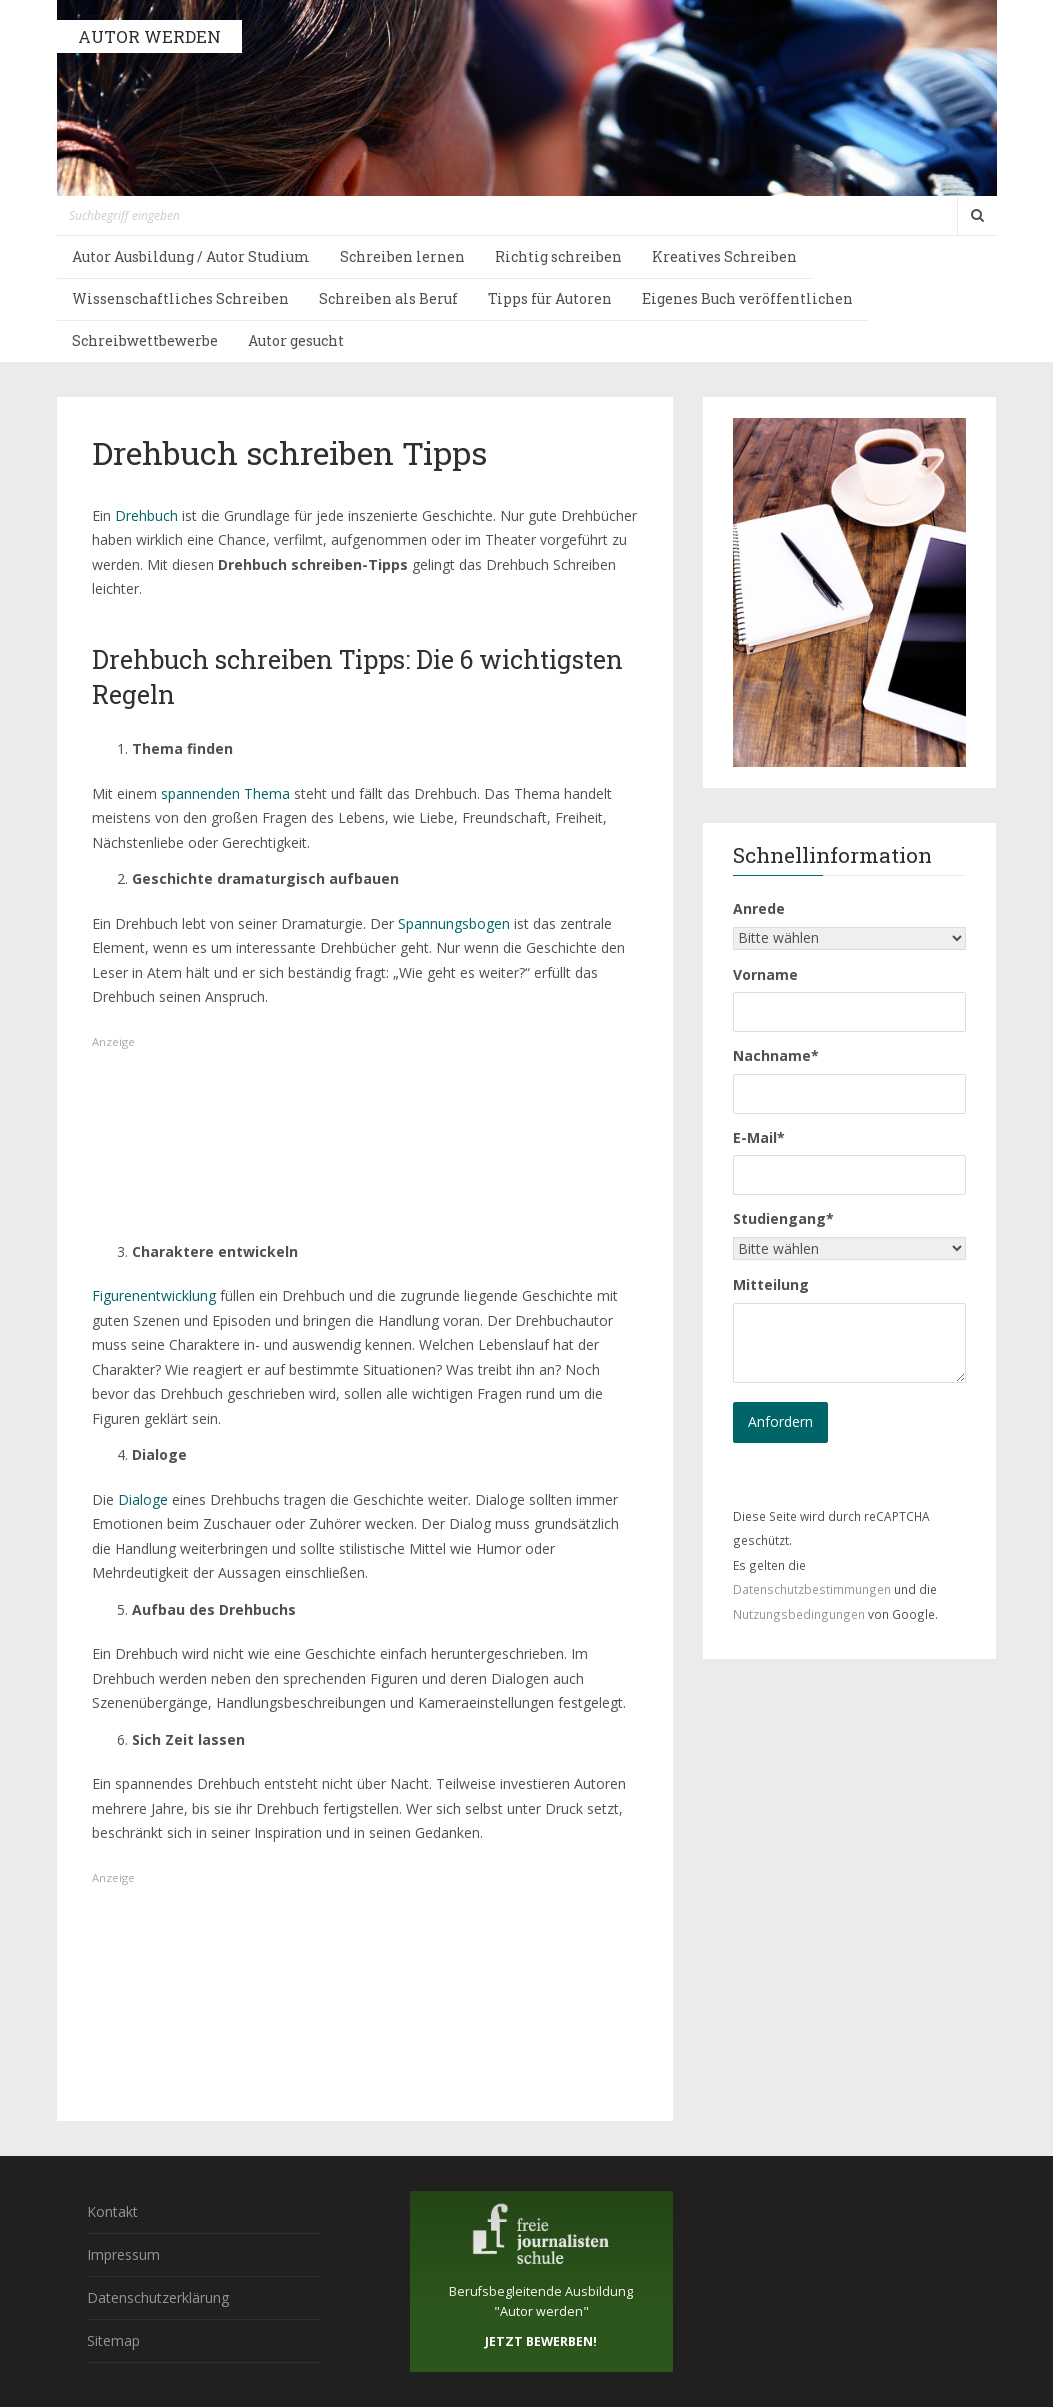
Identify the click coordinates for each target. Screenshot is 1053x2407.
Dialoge (143, 1499)
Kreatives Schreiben (724, 256)
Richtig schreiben (558, 256)
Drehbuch (146, 515)
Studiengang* (783, 1218)
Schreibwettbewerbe (145, 340)
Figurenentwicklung (156, 1295)
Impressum (123, 2254)
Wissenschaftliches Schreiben (180, 298)
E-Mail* (759, 1137)
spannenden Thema (225, 793)
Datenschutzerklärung (158, 2297)
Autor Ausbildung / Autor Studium (191, 256)
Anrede (759, 908)
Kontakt (112, 2211)
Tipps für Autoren (550, 298)
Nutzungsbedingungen (799, 1614)
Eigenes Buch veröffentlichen (747, 298)
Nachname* (776, 1055)
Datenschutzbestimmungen (812, 1589)
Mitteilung (771, 1284)
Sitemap (113, 2340)
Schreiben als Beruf (388, 298)
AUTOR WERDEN (149, 36)
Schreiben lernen (402, 256)
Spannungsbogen (454, 923)
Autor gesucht (296, 340)
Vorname (765, 974)
